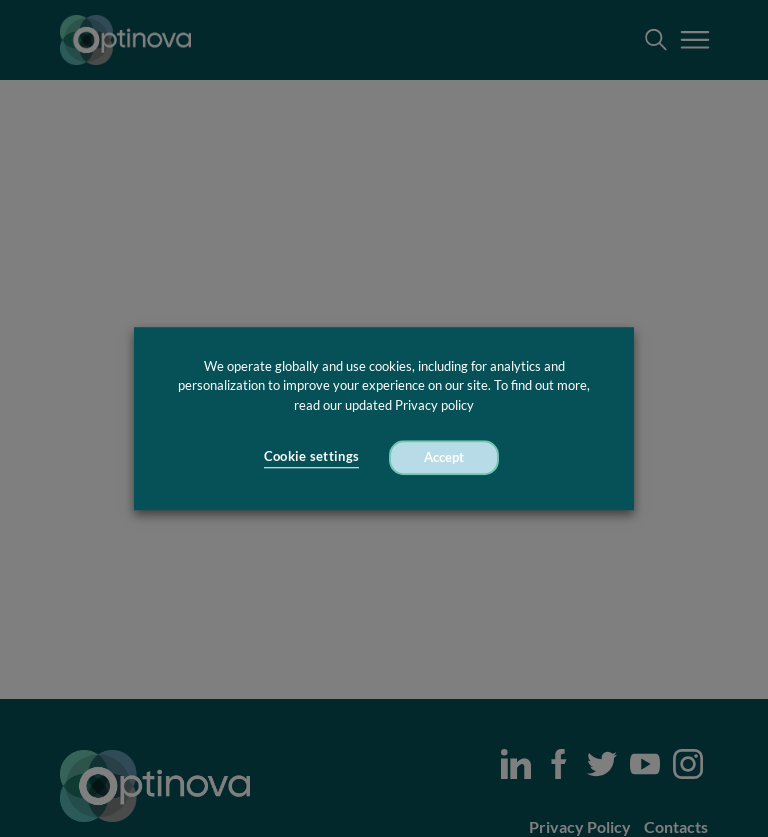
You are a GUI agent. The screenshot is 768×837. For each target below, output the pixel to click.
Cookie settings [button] (312, 457)
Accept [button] (444, 457)
